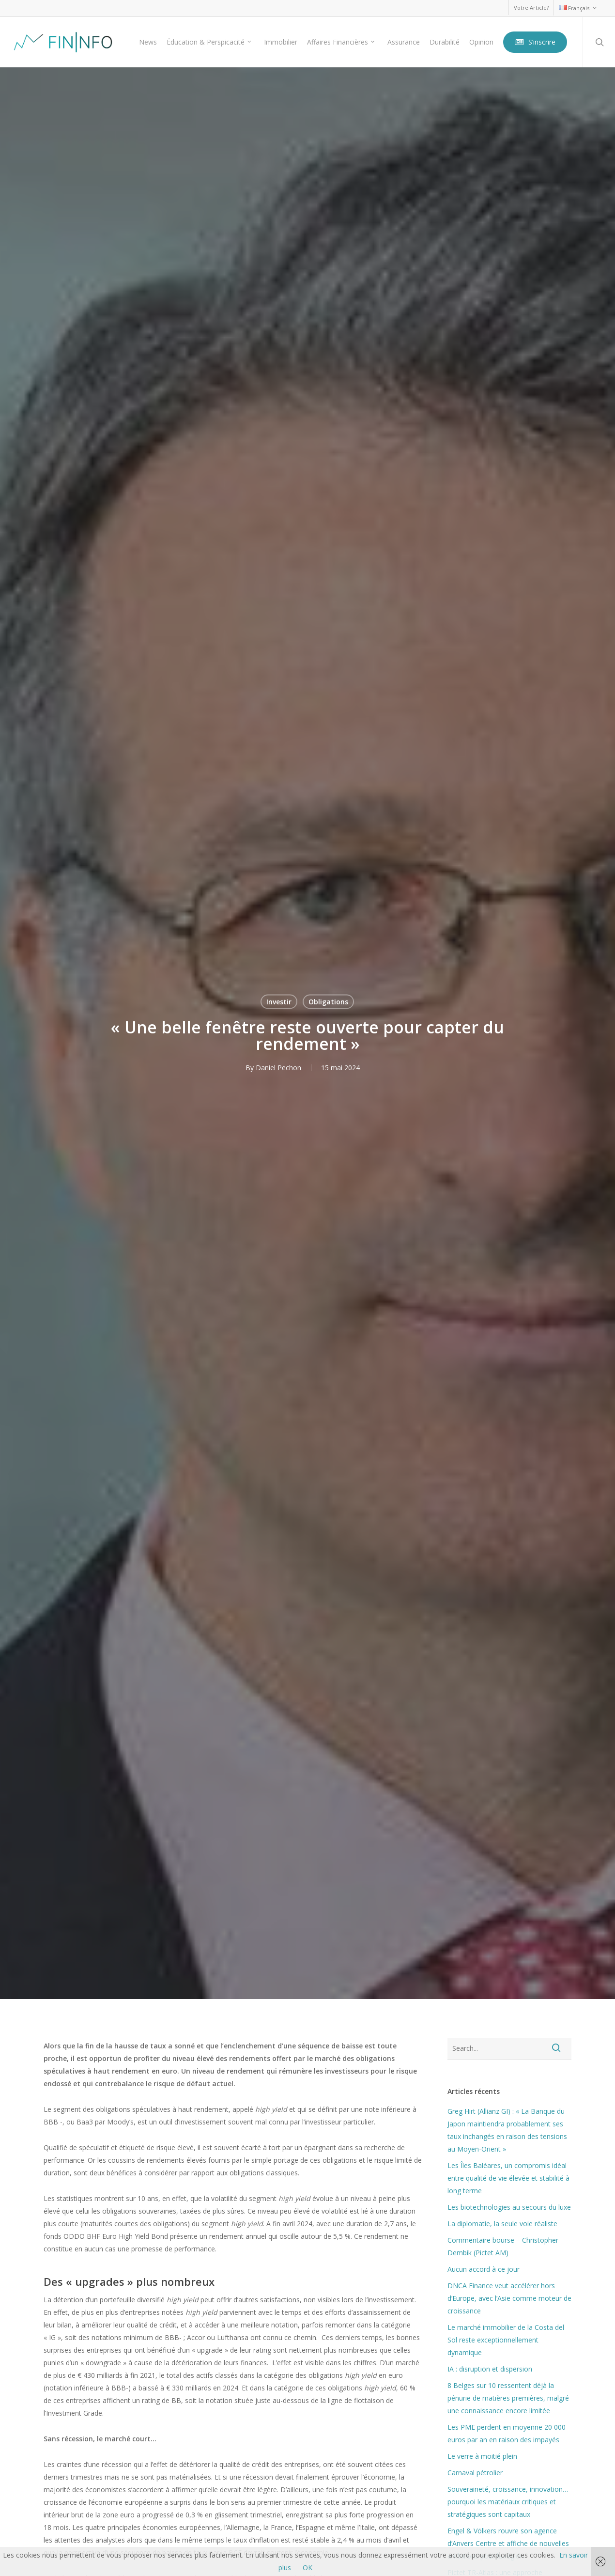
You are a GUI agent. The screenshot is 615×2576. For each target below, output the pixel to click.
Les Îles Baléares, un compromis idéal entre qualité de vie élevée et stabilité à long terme (508, 2178)
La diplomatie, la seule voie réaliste (502, 2223)
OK (307, 2567)
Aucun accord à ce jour (483, 2269)
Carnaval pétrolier (475, 2472)
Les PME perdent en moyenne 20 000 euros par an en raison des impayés (506, 2433)
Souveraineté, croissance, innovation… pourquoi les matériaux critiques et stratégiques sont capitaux (507, 2501)
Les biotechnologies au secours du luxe (509, 2207)
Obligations (328, 1001)
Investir (279, 1001)
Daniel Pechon (278, 1067)
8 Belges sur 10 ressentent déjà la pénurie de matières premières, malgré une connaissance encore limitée (508, 2398)
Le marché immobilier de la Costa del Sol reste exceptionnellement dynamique (505, 2340)
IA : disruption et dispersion (489, 2368)
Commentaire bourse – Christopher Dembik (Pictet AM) (502, 2246)
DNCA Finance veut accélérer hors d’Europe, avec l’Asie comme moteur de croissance (509, 2298)
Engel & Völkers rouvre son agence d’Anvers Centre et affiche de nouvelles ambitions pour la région (508, 2543)
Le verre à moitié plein (482, 2456)
